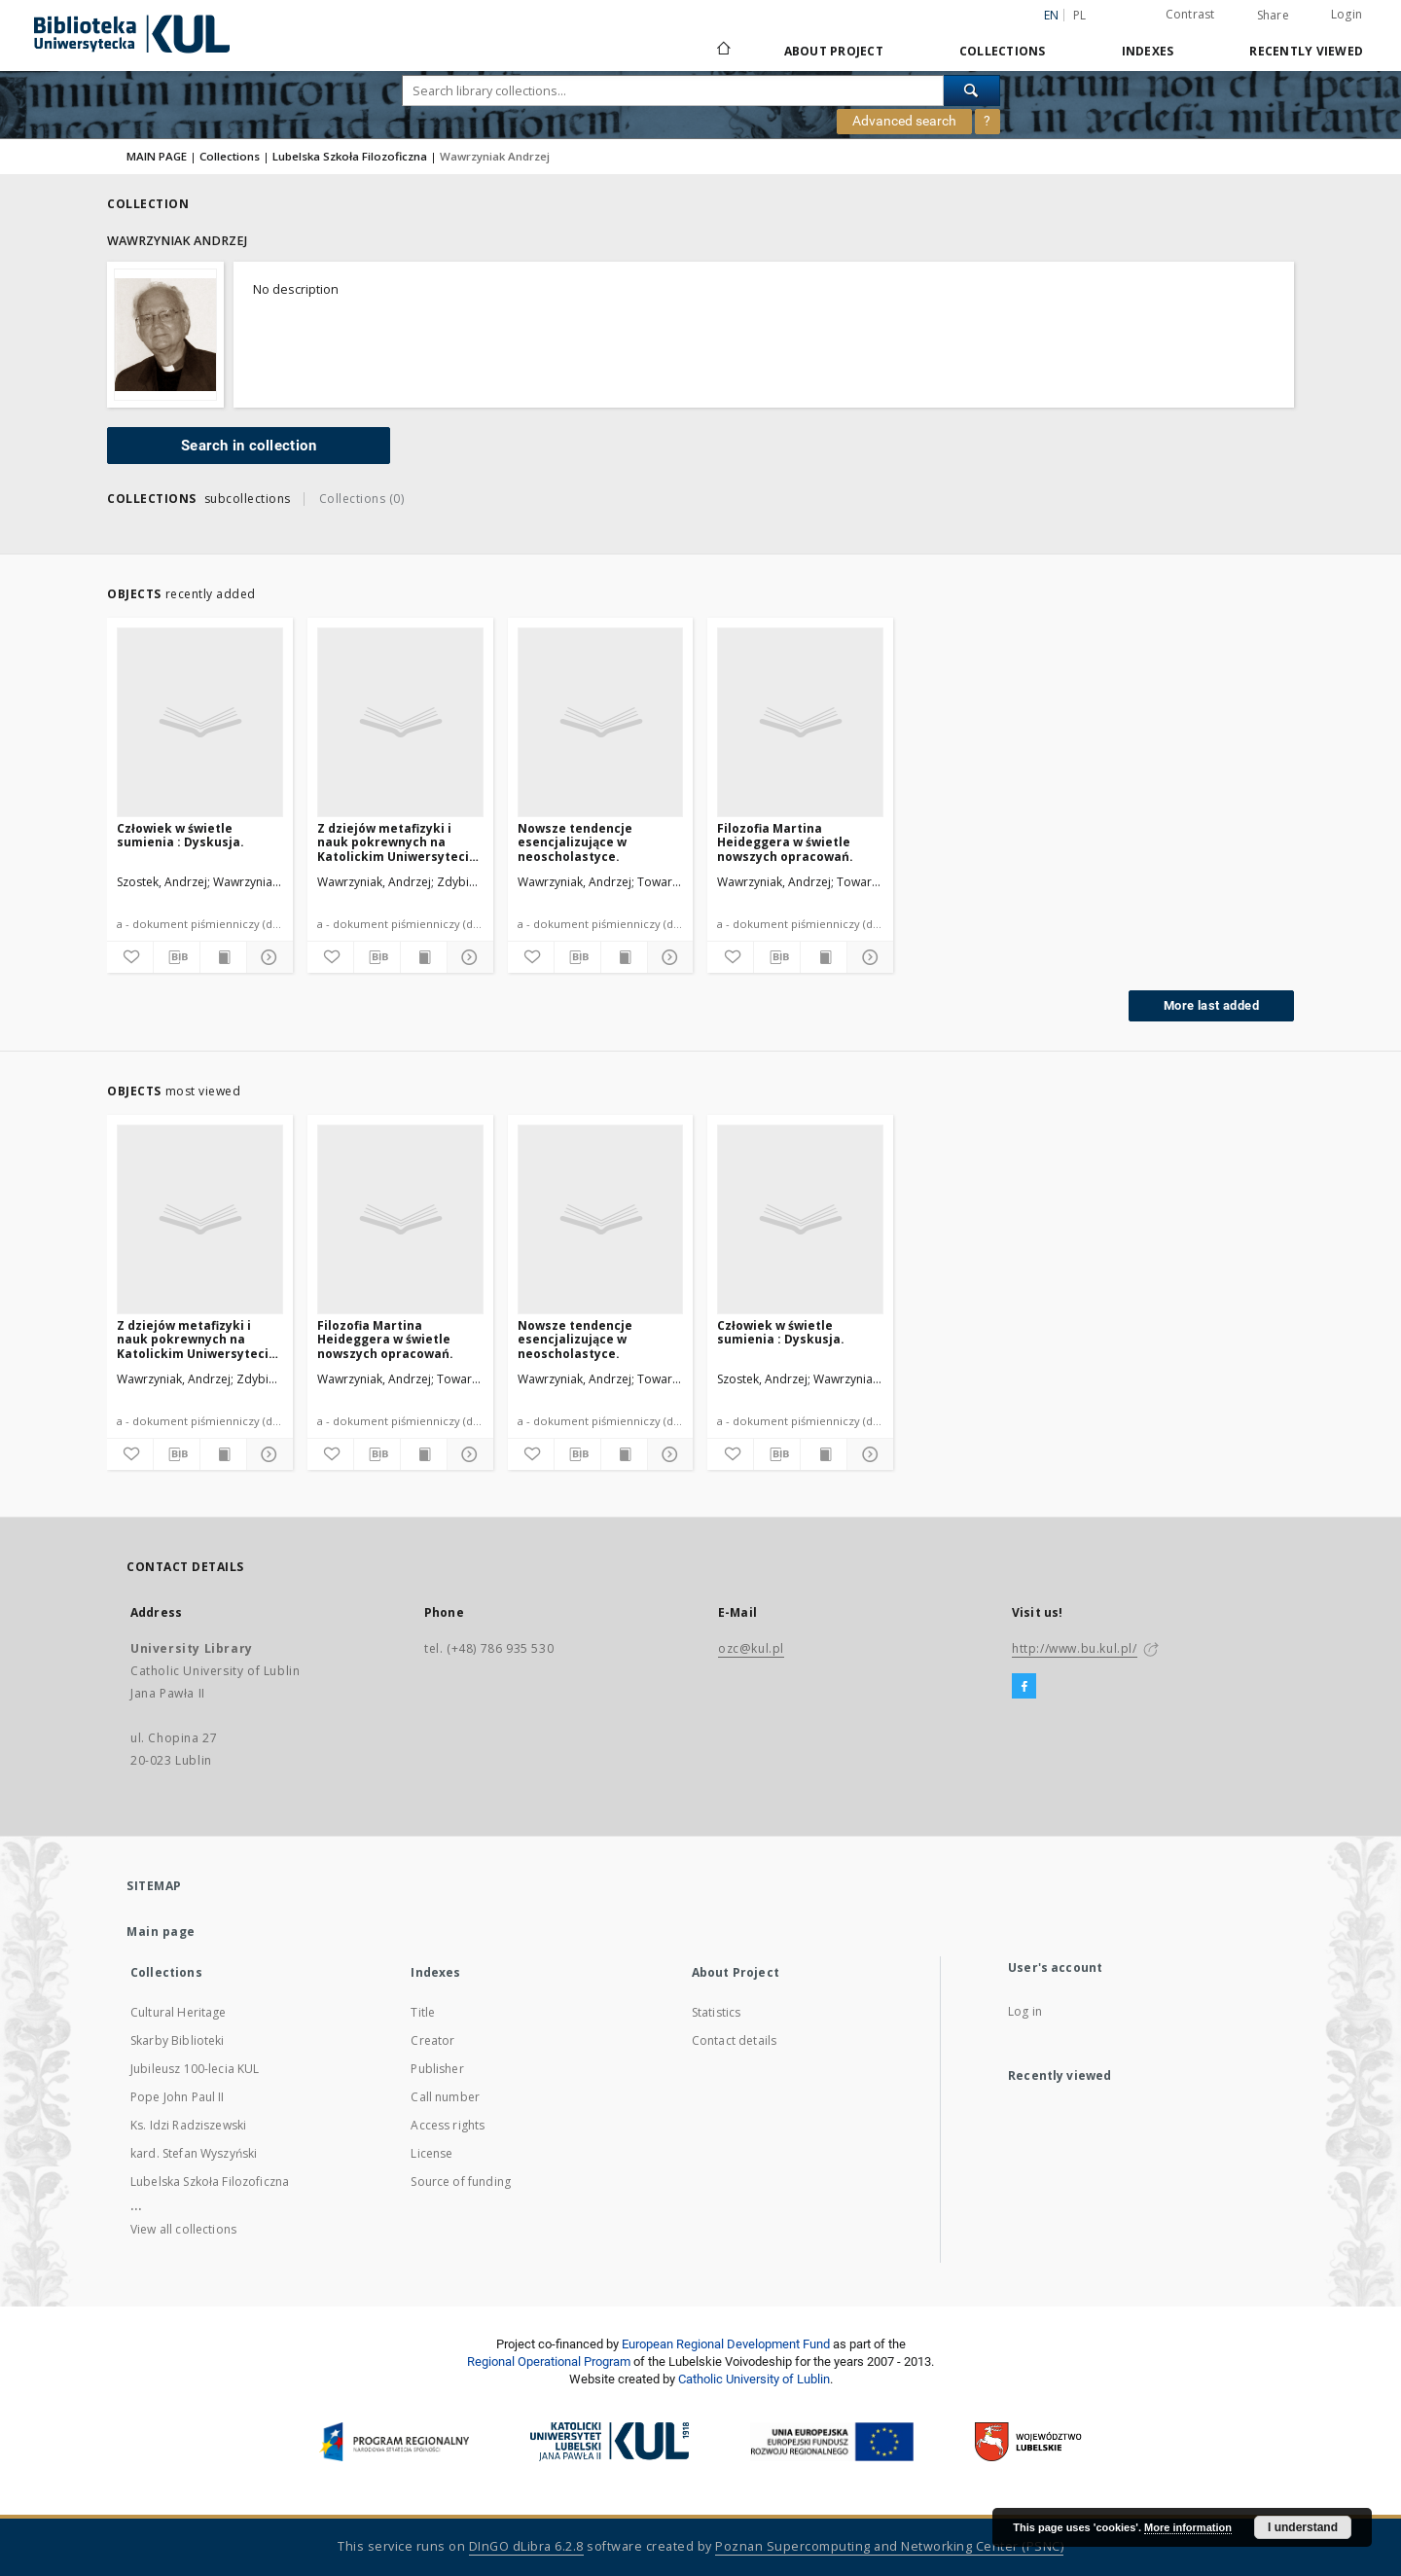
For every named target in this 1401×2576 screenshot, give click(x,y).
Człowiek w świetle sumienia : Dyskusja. (180, 835)
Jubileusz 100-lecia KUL (194, 2068)
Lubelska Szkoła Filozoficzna (349, 156)
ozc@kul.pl (751, 1648)
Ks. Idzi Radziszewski (188, 2125)
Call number (445, 2097)
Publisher (437, 2068)
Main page (161, 1931)
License (431, 2153)
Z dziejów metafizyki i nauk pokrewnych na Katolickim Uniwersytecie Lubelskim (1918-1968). (397, 842)
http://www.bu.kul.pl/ (1074, 1648)
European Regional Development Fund (726, 2344)
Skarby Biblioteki (177, 2040)
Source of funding (461, 2181)
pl (1080, 15)
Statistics (716, 2012)
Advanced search (904, 120)
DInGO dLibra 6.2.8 (526, 2546)
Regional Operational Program (548, 2361)
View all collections (183, 2229)
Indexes (1148, 51)
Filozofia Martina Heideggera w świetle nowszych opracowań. (785, 842)
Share (1273, 15)
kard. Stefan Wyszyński (193, 2153)
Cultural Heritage (178, 2012)
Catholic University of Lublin (754, 2379)
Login (1346, 14)
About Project (833, 51)
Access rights (448, 2125)
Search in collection (248, 445)
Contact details (734, 2040)
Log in (1025, 2011)
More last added (1211, 1005)
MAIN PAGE (156, 156)
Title (423, 2012)
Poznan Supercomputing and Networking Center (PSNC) (889, 2546)
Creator (432, 2040)
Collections (1002, 51)
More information (1188, 2527)
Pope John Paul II (177, 2097)
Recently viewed (1306, 51)
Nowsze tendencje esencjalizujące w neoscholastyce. (575, 842)
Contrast (1190, 14)
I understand (1303, 2527)
